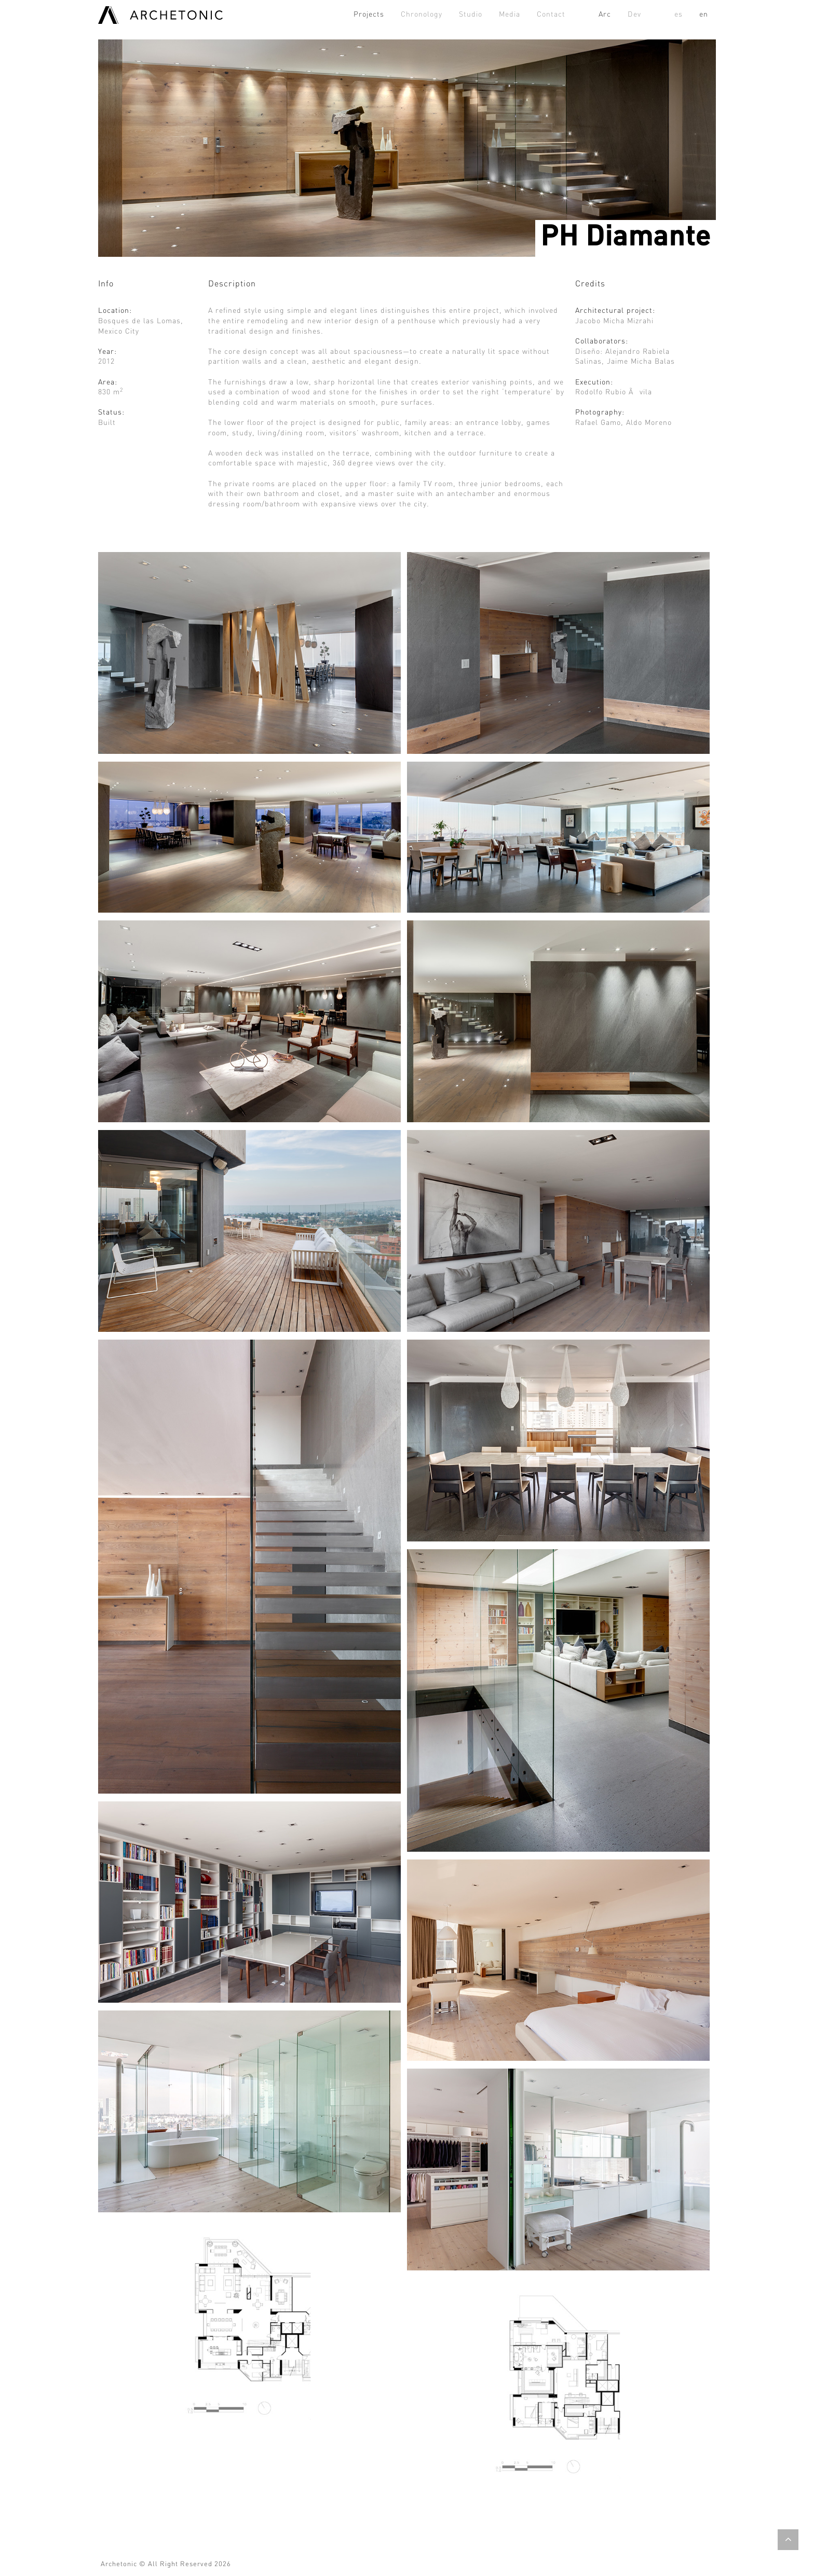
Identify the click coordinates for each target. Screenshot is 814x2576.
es (678, 14)
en (703, 14)
